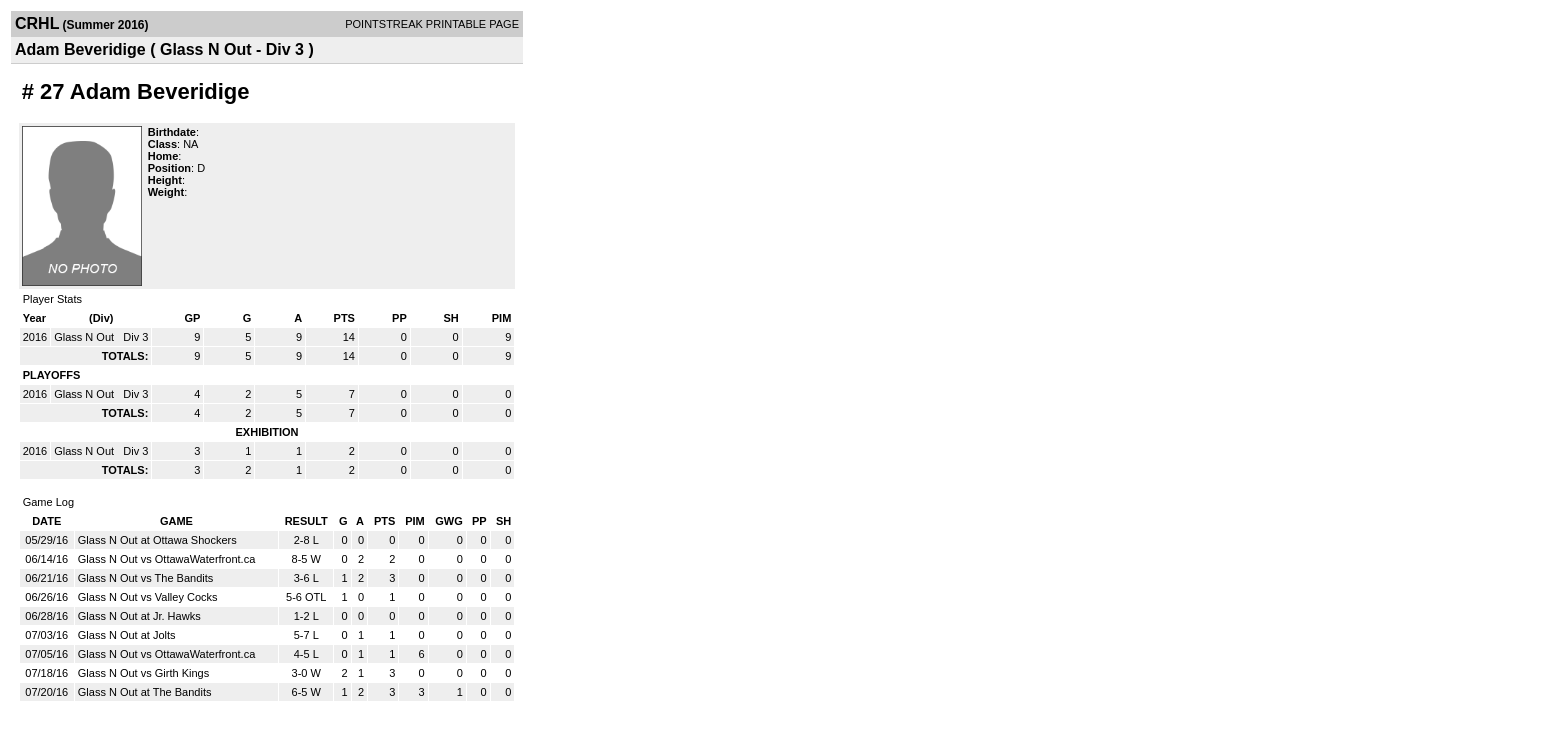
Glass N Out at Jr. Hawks (139, 616)
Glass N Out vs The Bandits (146, 578)
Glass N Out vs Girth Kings (143, 673)
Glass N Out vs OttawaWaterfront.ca (166, 559)
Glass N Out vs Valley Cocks (148, 597)
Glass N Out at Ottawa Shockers (157, 540)
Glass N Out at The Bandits (145, 692)
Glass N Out (85, 337)
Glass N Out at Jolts (127, 635)
